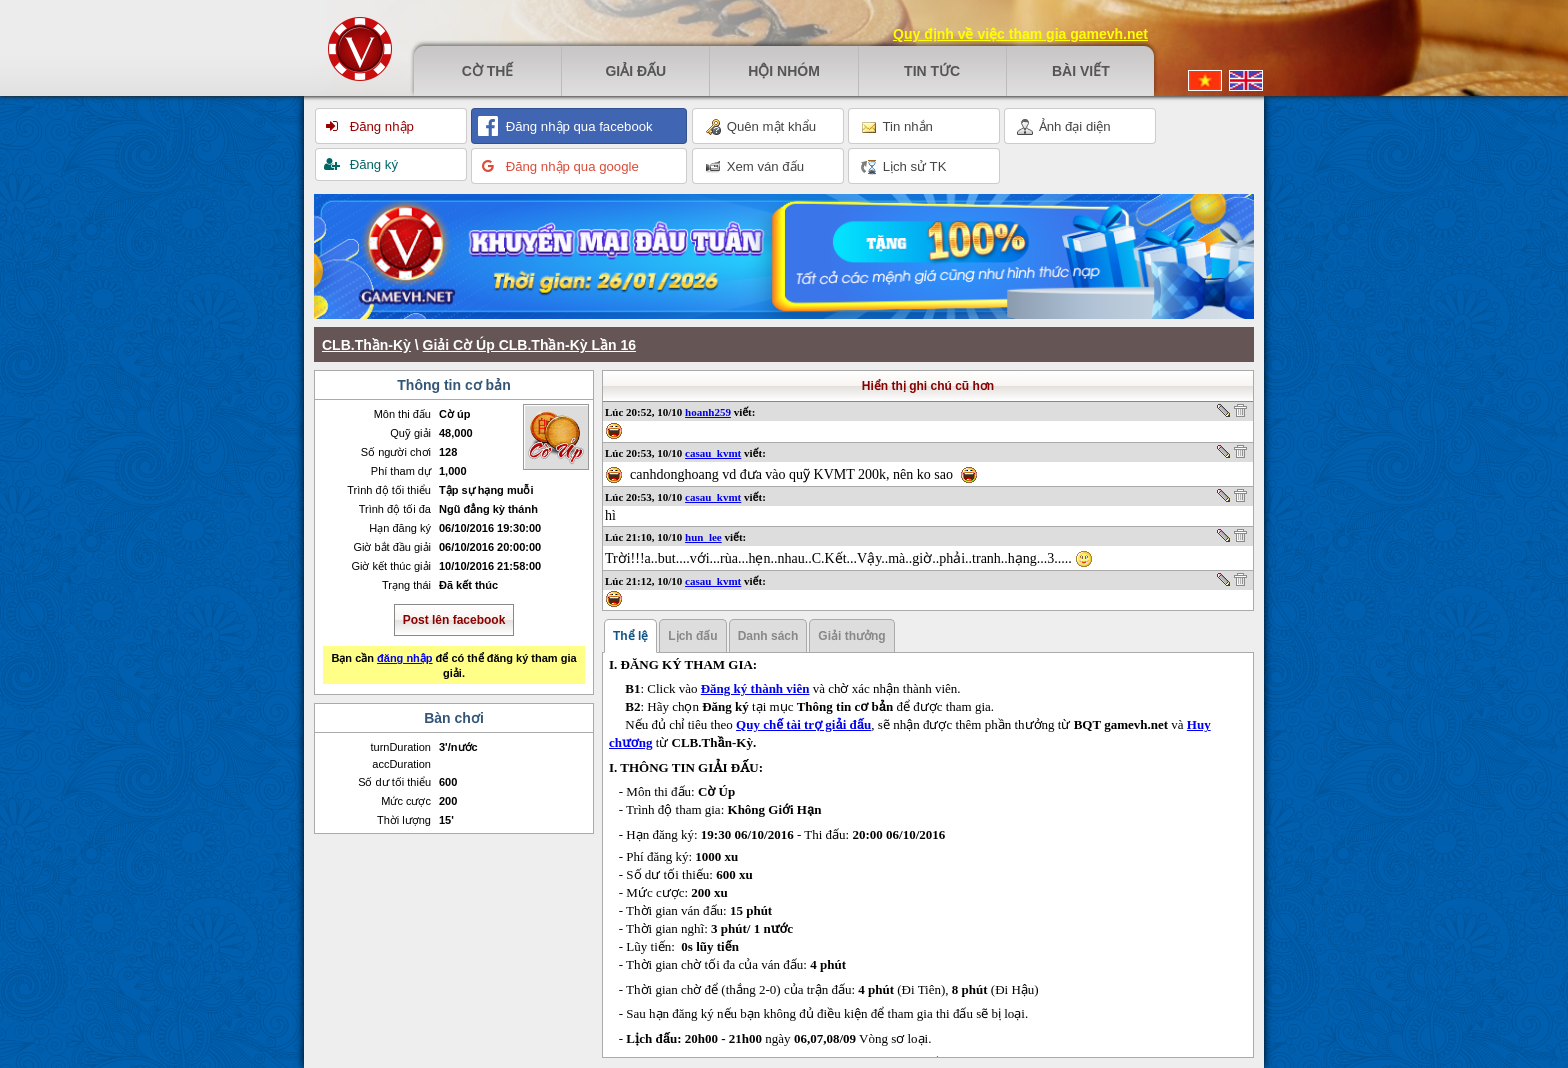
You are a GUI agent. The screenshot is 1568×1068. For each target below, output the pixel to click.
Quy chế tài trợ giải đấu (803, 724)
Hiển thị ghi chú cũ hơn (928, 386)
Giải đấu (635, 71)
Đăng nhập (380, 126)
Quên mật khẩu (760, 127)
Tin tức (932, 71)
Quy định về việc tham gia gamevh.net (1020, 34)
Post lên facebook (454, 620)
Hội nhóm (784, 71)
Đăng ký (372, 164)
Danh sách (768, 636)
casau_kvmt (713, 453)
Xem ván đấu (754, 167)
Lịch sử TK (903, 167)
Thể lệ (630, 636)
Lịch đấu (692, 636)
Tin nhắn (897, 127)
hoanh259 (708, 412)
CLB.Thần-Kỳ (366, 345)
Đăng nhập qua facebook (577, 126)
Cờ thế (488, 71)
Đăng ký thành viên (755, 688)
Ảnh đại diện (1064, 127)
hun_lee (703, 537)
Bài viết (1081, 71)
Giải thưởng (851, 636)
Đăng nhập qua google (570, 166)
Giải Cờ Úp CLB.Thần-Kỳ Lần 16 (529, 345)
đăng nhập (405, 658)
